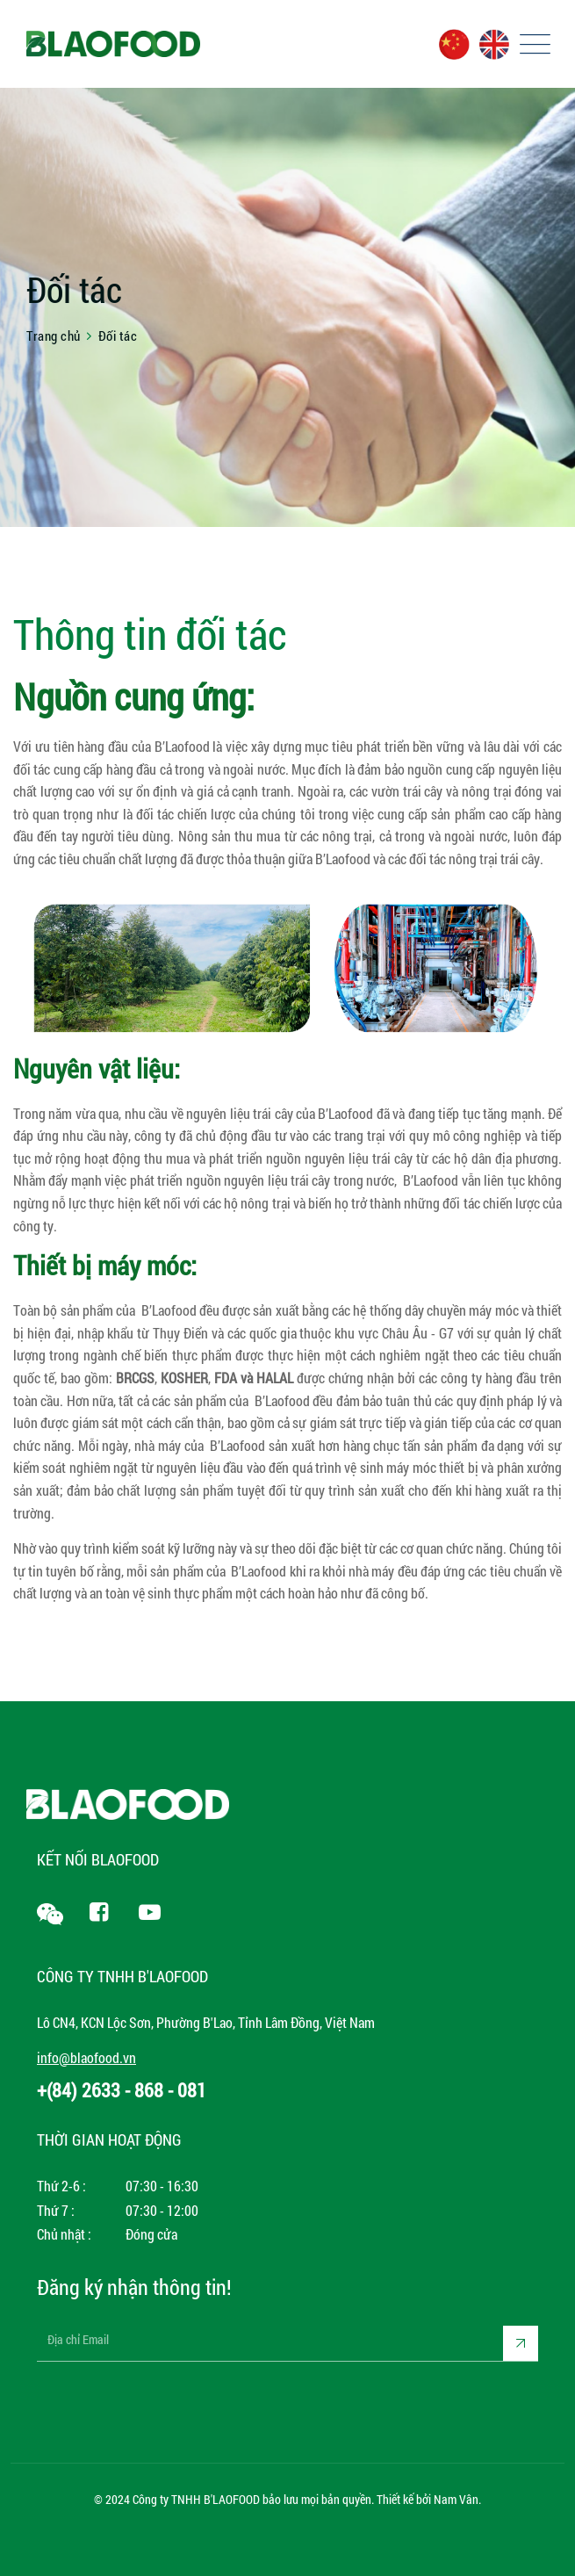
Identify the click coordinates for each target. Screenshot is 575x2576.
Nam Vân (456, 2499)
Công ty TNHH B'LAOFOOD (196, 2499)
